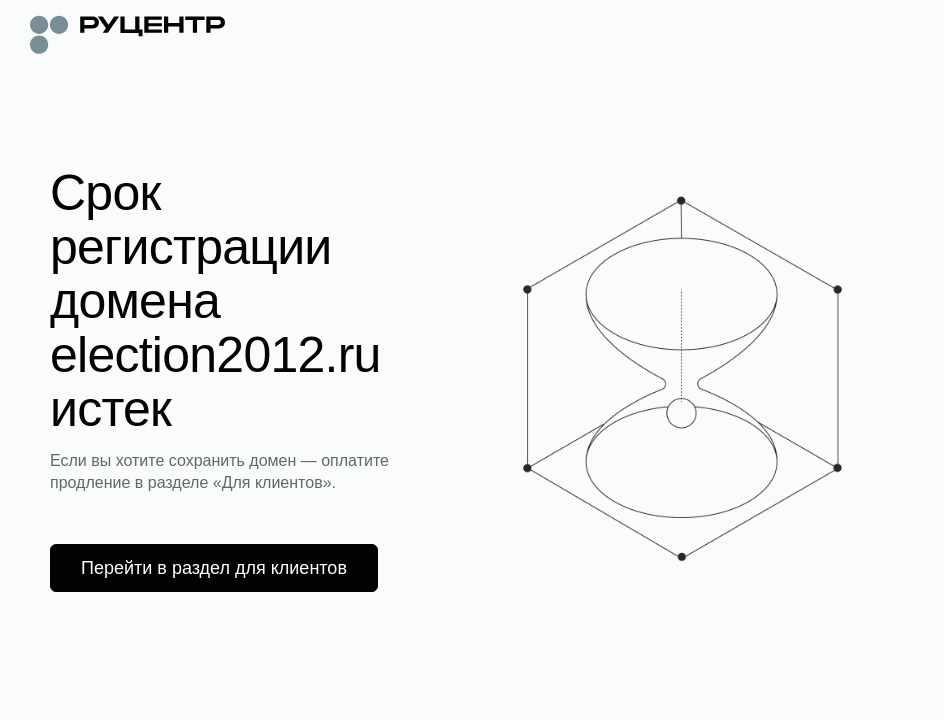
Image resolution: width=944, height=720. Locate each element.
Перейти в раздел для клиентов (214, 568)
